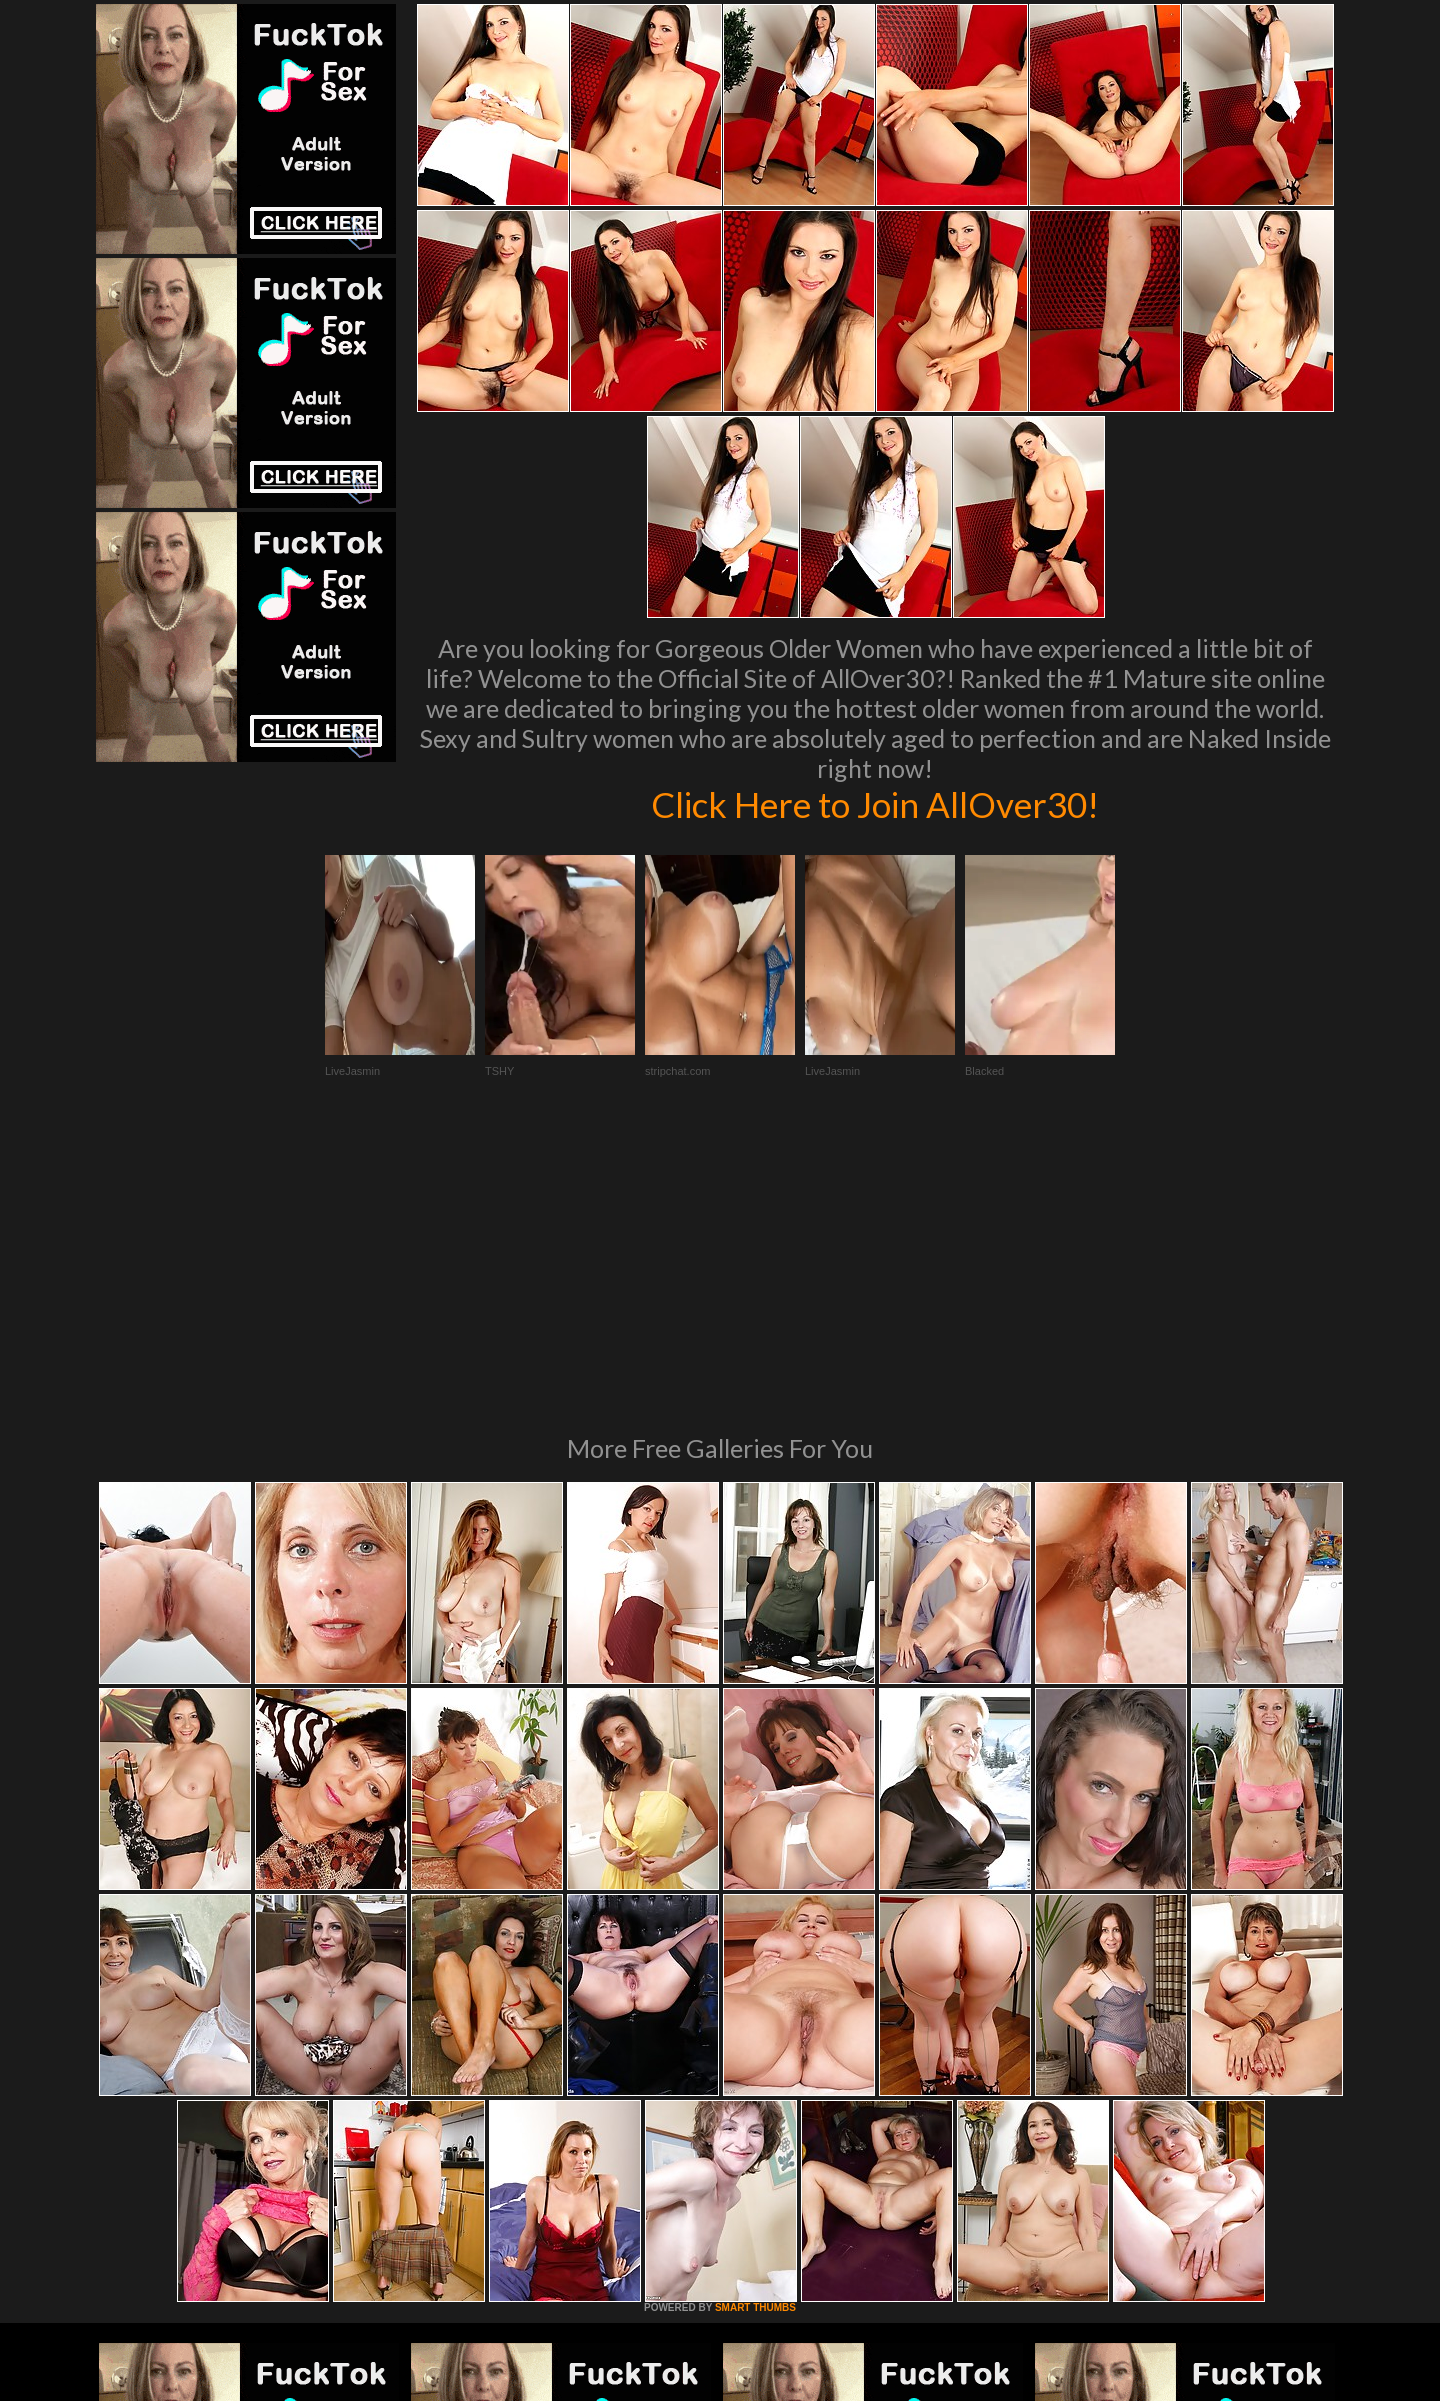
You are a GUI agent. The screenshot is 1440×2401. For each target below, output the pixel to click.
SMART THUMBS (755, 2034)
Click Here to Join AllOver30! (875, 804)
